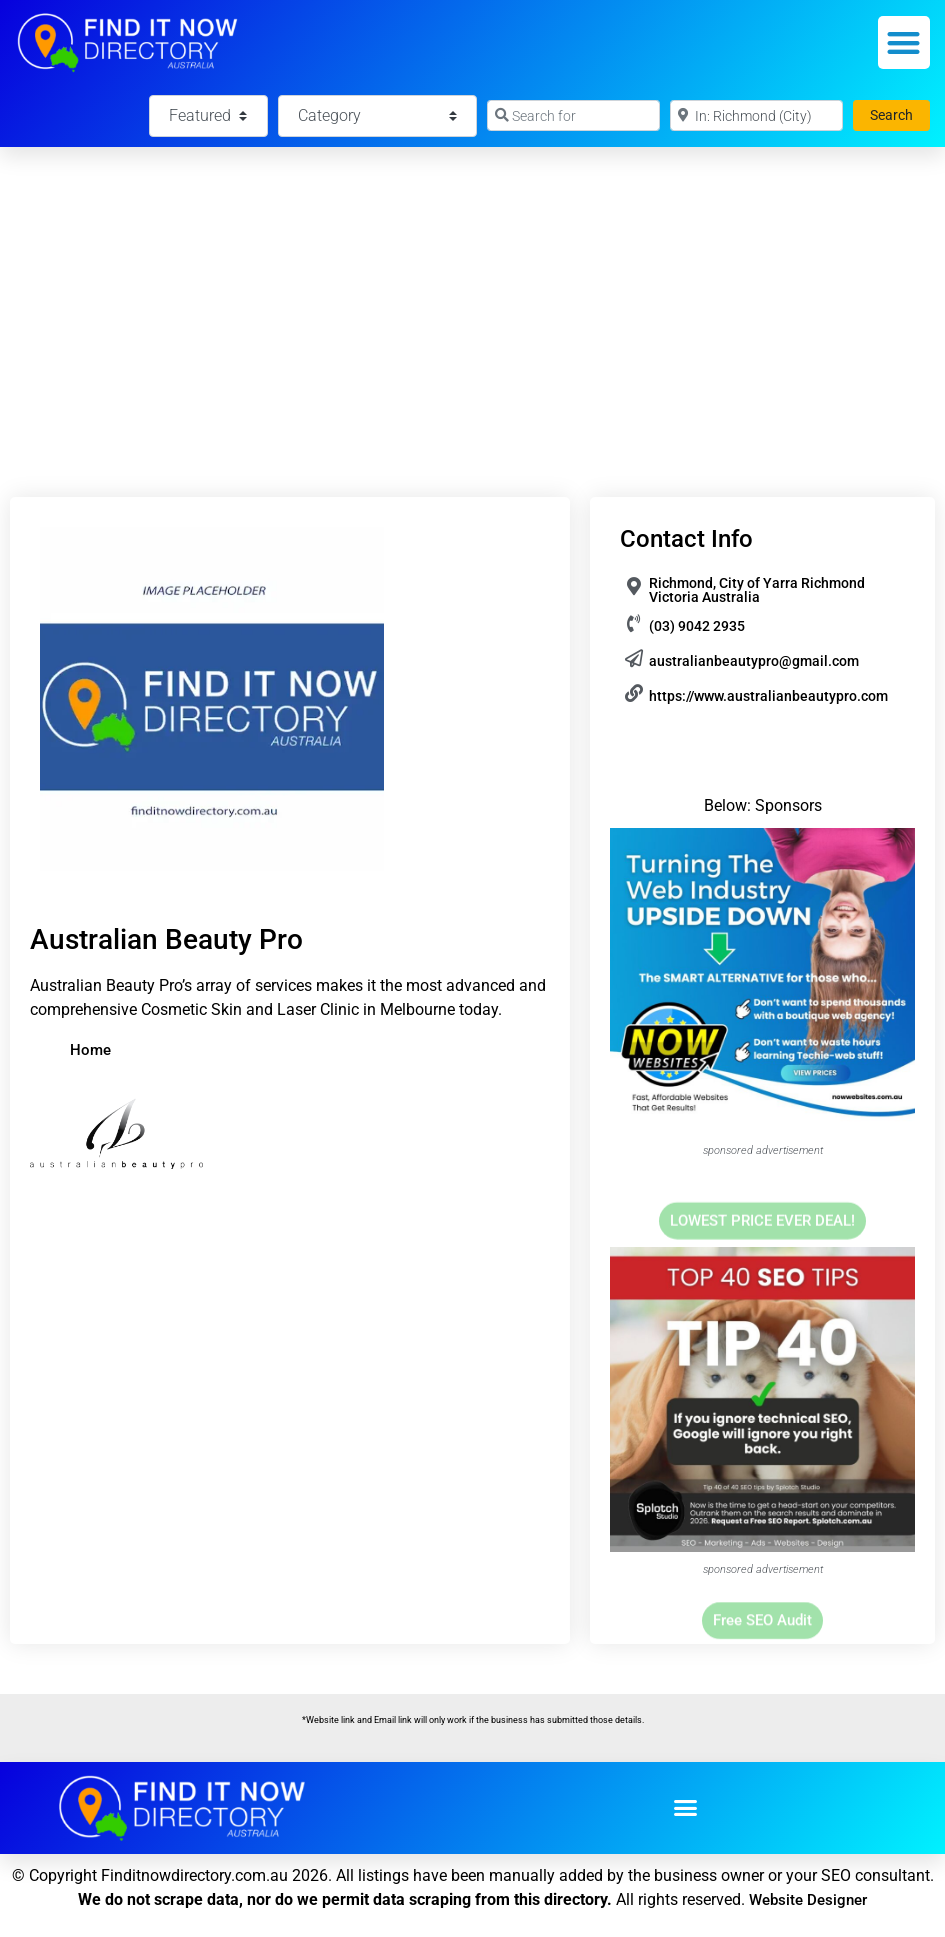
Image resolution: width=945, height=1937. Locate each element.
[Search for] (573, 115)
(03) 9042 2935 (697, 626)
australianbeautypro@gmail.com (754, 661)
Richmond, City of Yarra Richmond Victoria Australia (757, 590)
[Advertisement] (472, 297)
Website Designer (808, 1900)
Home (90, 1050)
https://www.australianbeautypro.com (768, 696)
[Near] (756, 115)
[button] (904, 42)
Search (900, 113)
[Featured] (208, 116)
